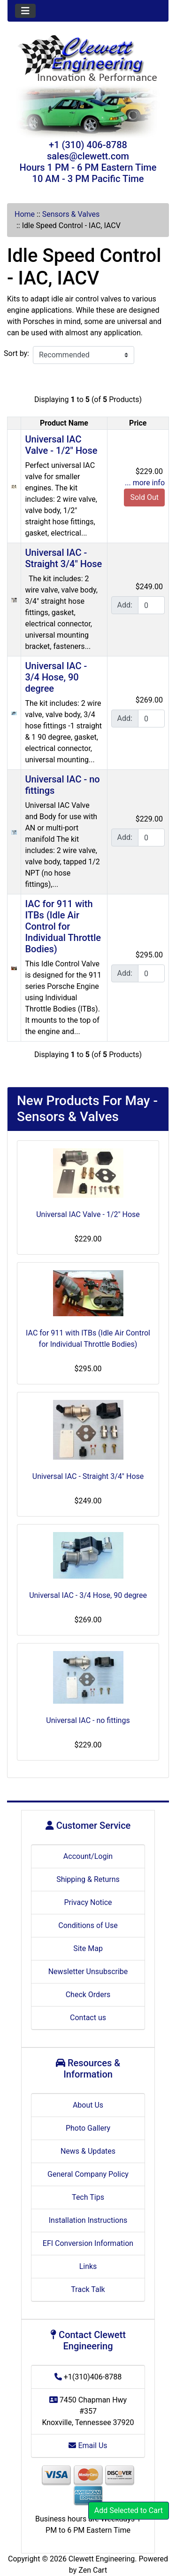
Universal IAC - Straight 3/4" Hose (63, 558)
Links (88, 2266)
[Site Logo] (88, 59)
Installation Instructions (88, 2220)
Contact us (88, 2017)
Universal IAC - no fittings (88, 1720)
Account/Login (88, 1856)
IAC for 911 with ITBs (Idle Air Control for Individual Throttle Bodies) (63, 926)
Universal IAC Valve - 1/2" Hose (61, 445)
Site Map (88, 1948)
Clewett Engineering (102, 2558)
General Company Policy (88, 2174)
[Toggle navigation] (25, 11)
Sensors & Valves (71, 214)
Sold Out (144, 497)
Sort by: (16, 353)
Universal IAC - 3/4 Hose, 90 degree (56, 677)
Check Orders (88, 1994)
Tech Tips (88, 2197)
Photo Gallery (88, 2128)
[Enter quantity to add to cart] (151, 605)
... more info (145, 482)
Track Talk (88, 2289)
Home (25, 214)
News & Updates (88, 2151)
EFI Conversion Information (88, 2243)
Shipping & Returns (88, 1879)
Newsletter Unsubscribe (88, 1971)
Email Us (88, 2445)
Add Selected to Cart (128, 2510)
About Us (88, 2105)
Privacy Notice (88, 1902)
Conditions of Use (87, 1925)
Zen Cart (92, 2570)
